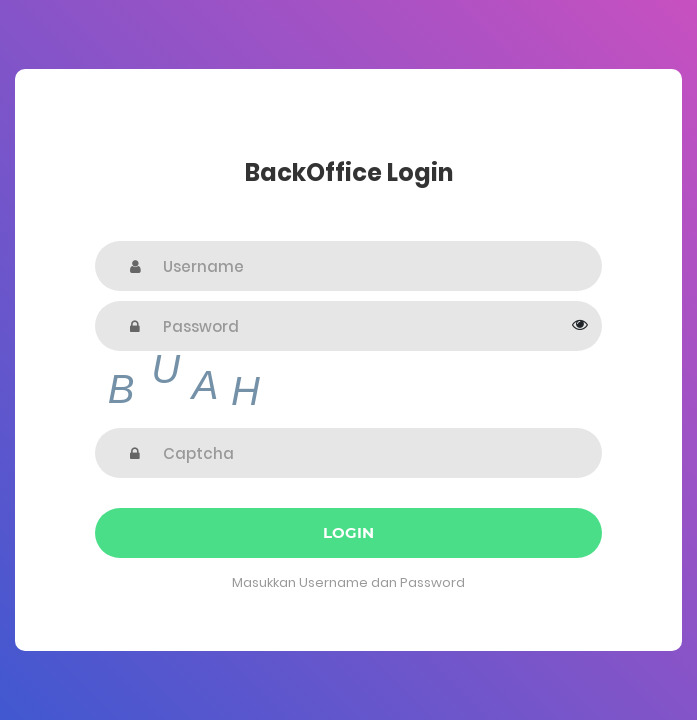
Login (348, 532)
